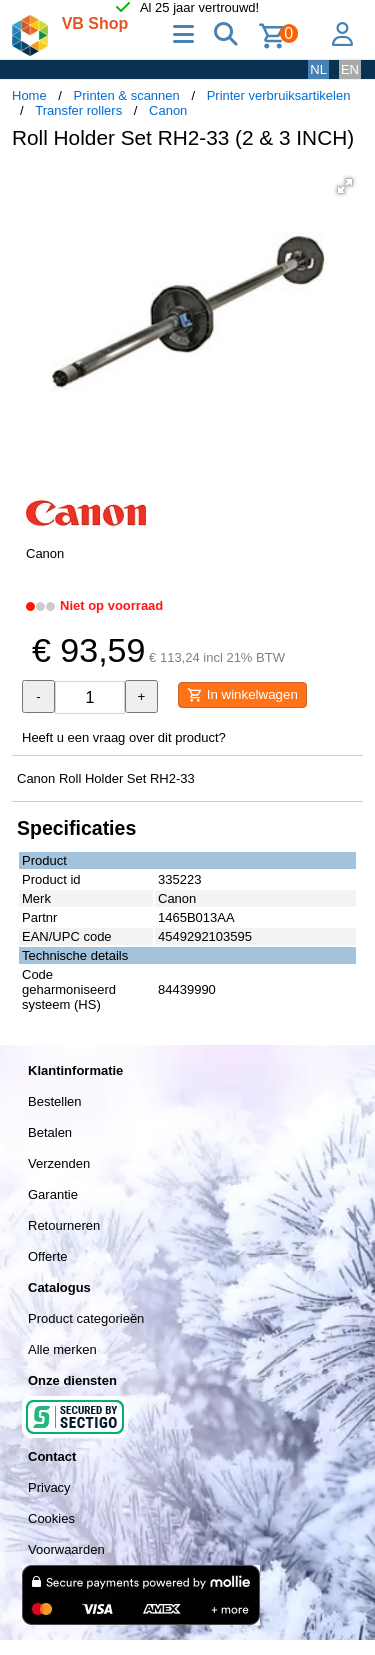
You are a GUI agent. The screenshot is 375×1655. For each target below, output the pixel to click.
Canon (168, 110)
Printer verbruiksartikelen (279, 95)
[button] (345, 186)
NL (318, 69)
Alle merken (62, 1349)
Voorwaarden (66, 1549)
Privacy (49, 1487)
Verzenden (59, 1163)
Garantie (53, 1194)
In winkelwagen (242, 695)
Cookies (51, 1518)
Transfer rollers (78, 110)
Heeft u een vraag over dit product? (124, 737)
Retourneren (64, 1225)
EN (350, 69)
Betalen (50, 1132)
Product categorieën (86, 1318)
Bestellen (54, 1101)
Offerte (48, 1256)
